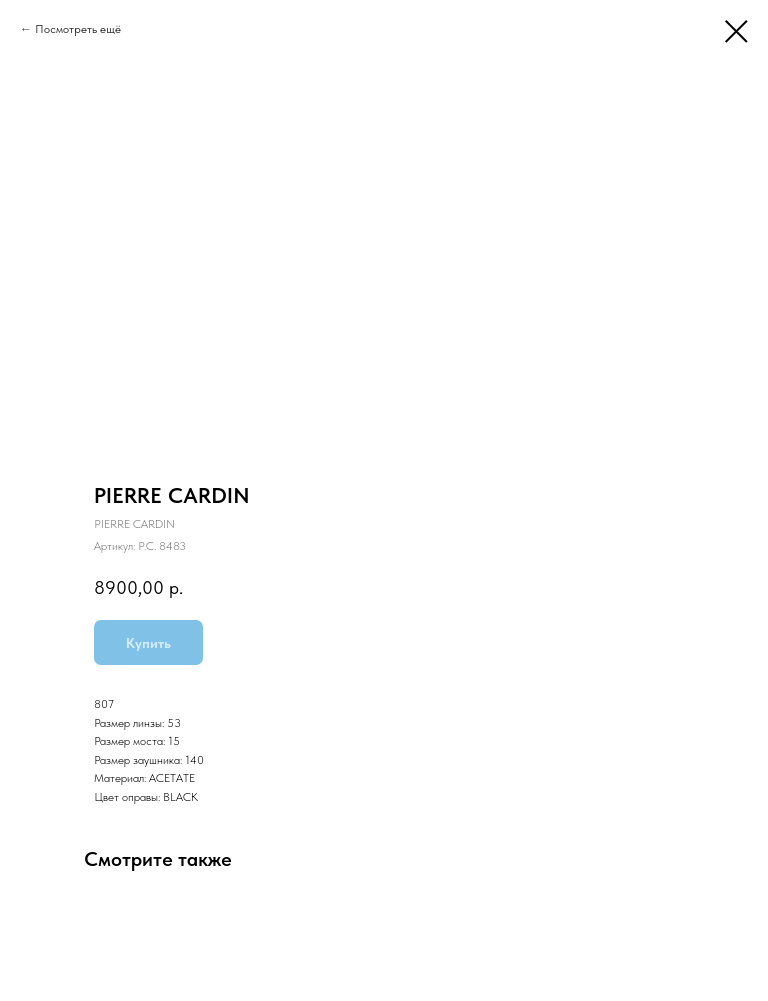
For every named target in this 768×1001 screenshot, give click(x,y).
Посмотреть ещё (78, 29)
